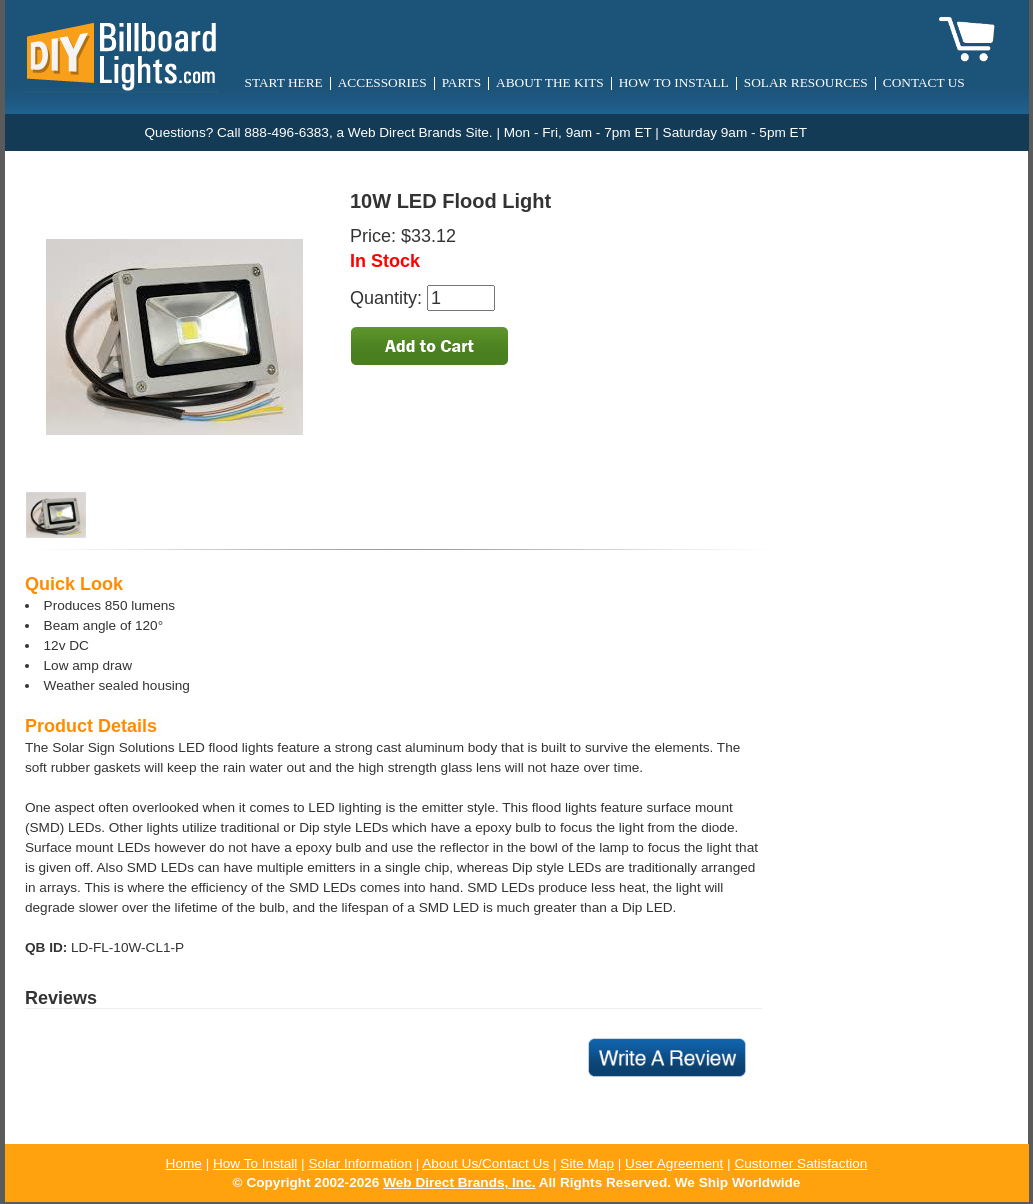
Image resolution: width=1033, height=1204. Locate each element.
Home (184, 1163)
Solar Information (360, 1163)
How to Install (674, 82)
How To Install (255, 1163)
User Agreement (674, 1163)
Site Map (587, 1163)
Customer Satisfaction (800, 1163)
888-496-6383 (286, 132)
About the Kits (550, 82)
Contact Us (924, 82)
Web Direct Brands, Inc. (459, 1182)
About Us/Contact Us (485, 1163)
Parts (461, 82)
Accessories (382, 82)
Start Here (284, 82)
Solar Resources (806, 82)
